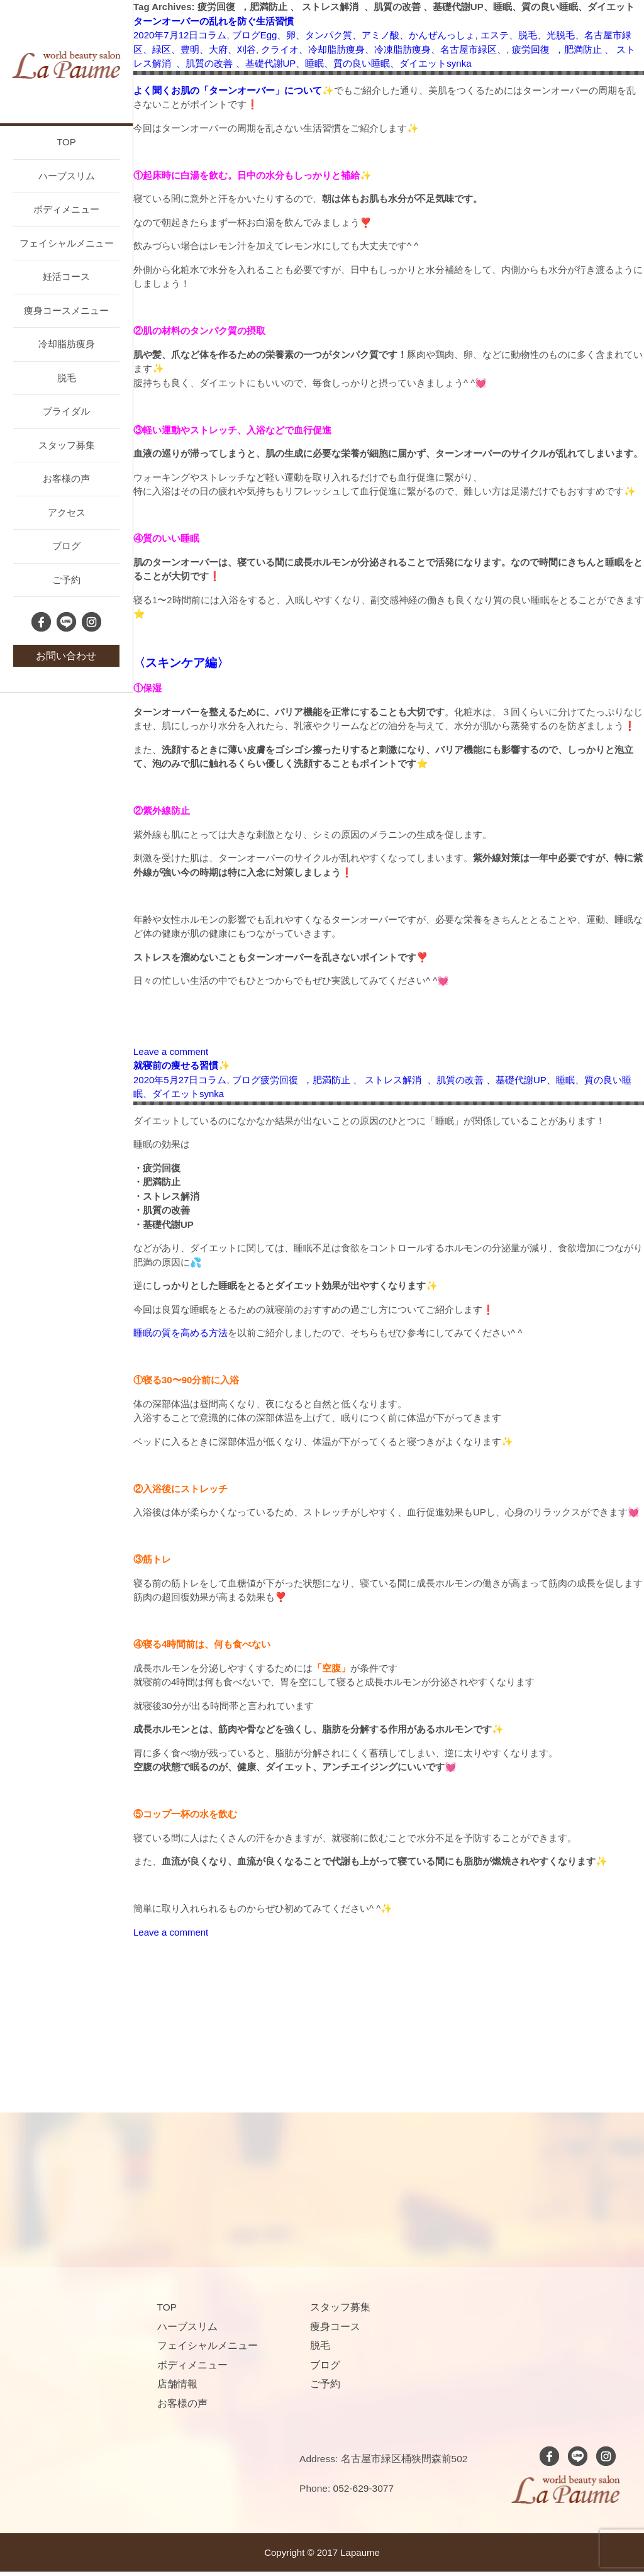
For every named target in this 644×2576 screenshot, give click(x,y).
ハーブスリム (66, 175)
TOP (66, 142)
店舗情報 (177, 2383)
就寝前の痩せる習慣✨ (181, 1065)
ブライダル (66, 411)
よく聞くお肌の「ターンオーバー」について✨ (233, 90)
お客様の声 (66, 478)
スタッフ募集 (66, 445)
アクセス (67, 512)
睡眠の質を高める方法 (180, 1332)
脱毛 (66, 377)
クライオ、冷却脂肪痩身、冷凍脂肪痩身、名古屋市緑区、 (383, 49)
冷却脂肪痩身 (66, 343)
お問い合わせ (66, 655)
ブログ (66, 545)
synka (459, 63)
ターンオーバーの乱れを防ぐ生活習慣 (213, 21)
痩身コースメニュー (66, 310)
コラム (212, 35)
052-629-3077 (363, 2488)
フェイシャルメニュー (66, 243)
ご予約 (66, 579)
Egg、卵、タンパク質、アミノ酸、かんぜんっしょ (367, 35)
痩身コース (335, 2326)
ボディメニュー (66, 209)
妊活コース (66, 276)
